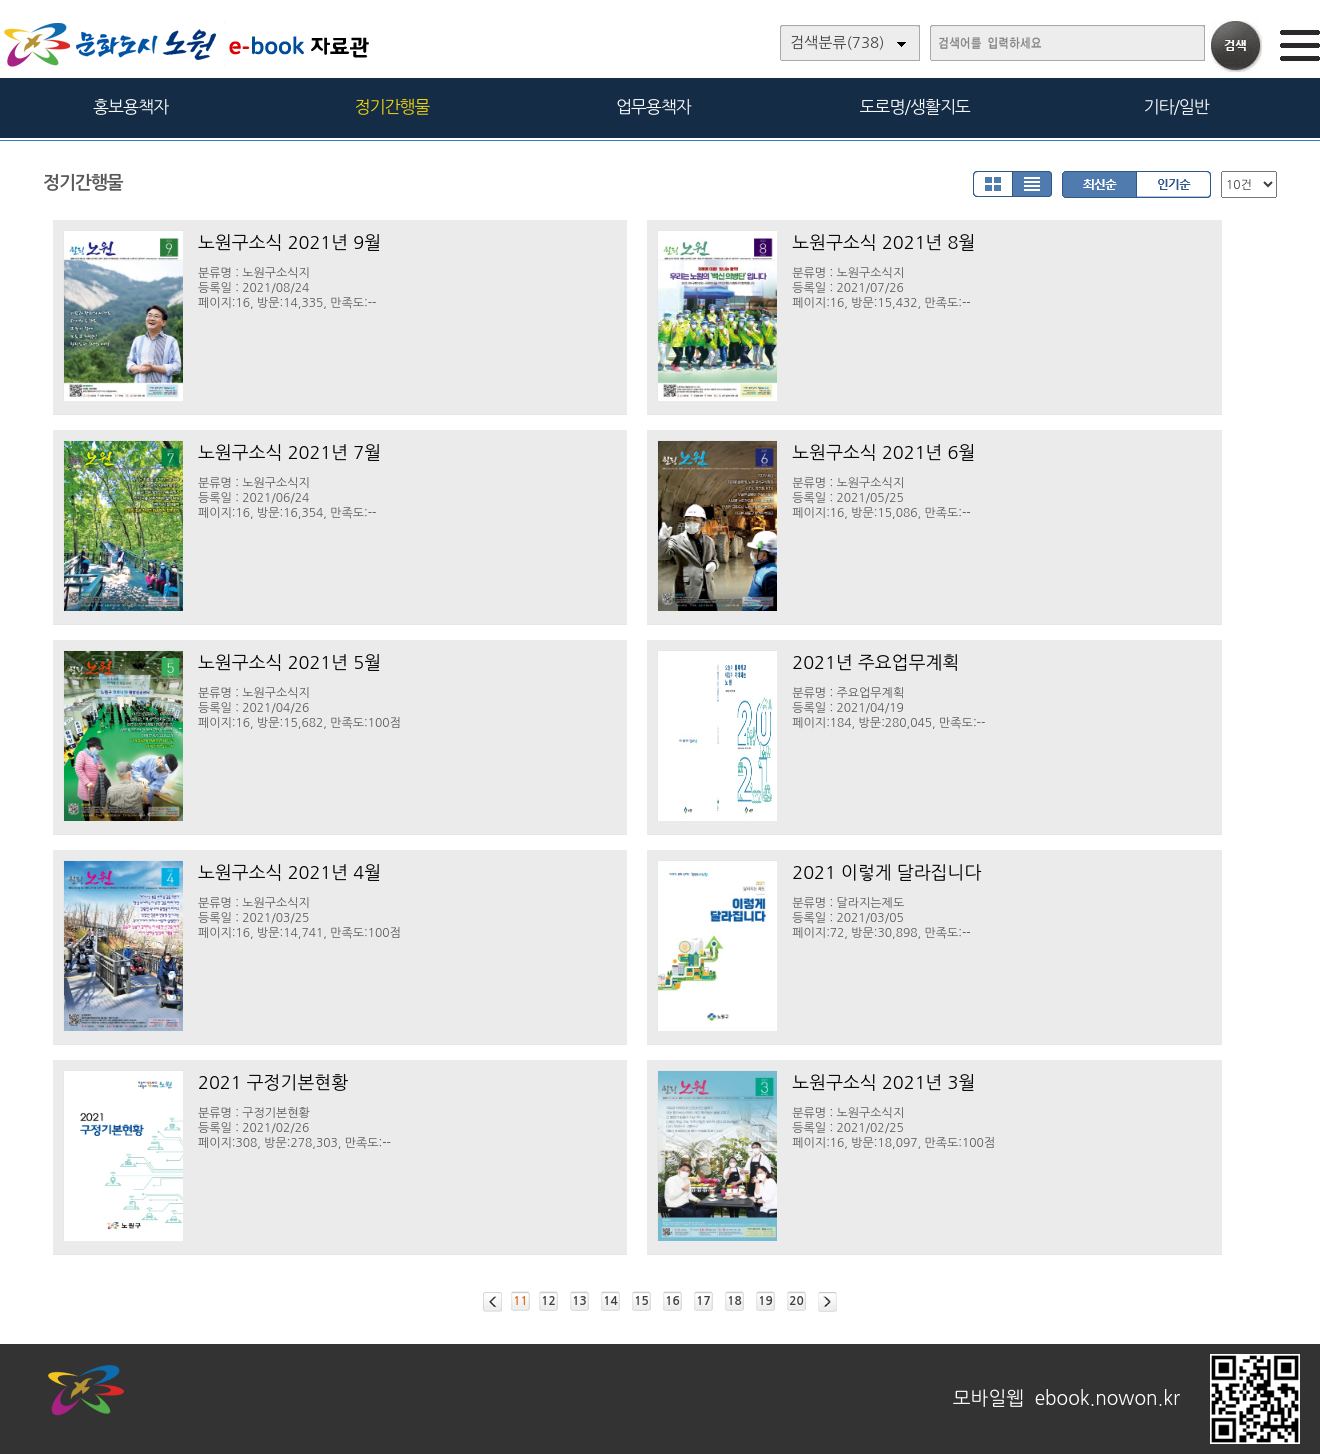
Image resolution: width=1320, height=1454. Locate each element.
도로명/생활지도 (915, 106)
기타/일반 (1175, 106)
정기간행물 (392, 106)
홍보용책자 (130, 106)
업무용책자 (653, 106)
